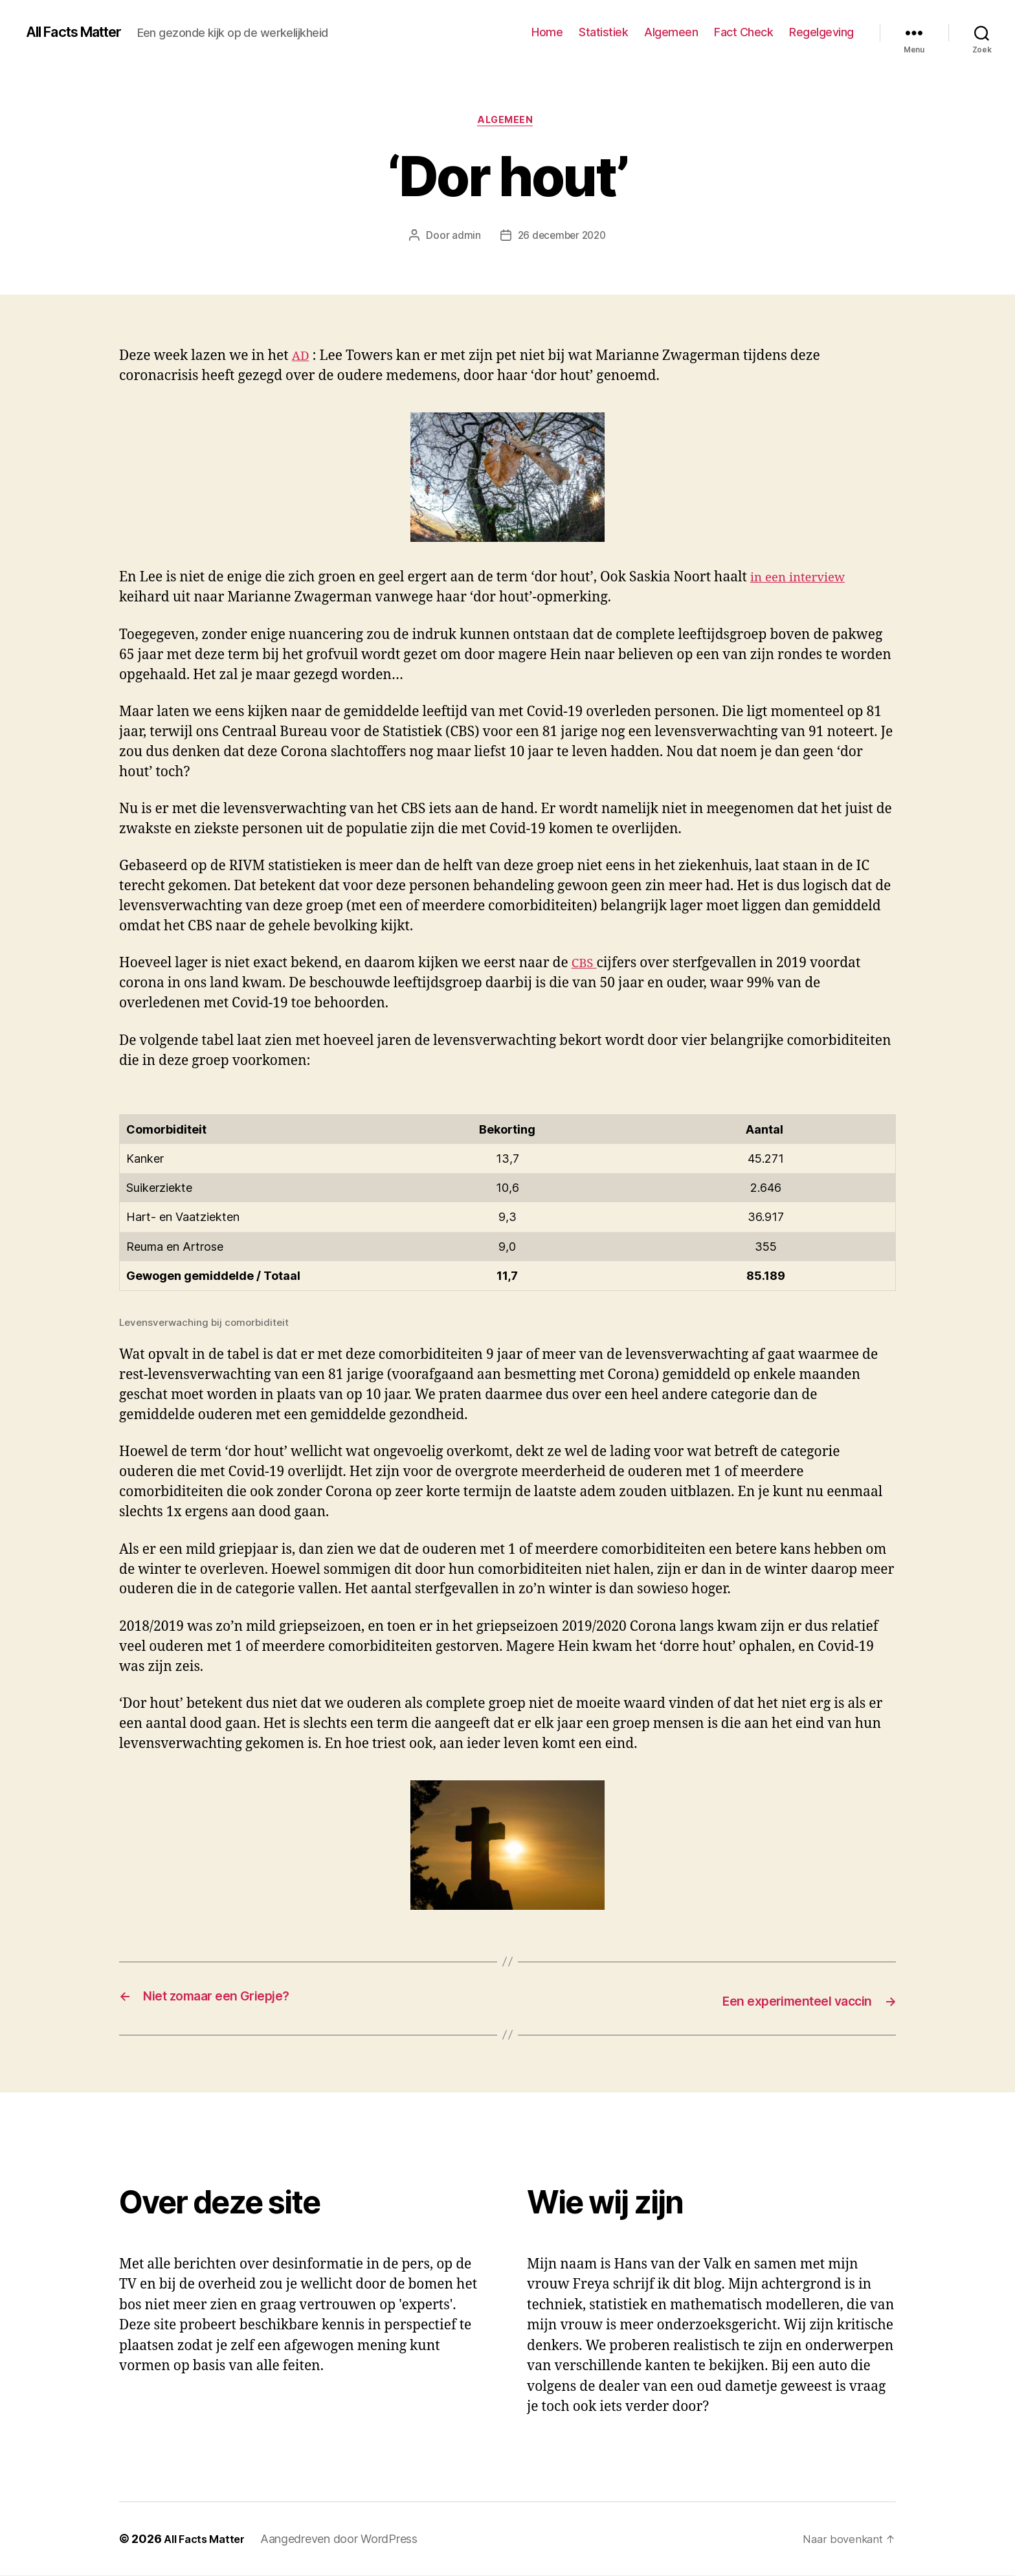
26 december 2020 (561, 237)
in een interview (803, 579)
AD (301, 358)
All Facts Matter (82, 32)
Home (547, 32)
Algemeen (671, 32)
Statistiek (603, 32)
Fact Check (743, 32)
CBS (585, 965)
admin (463, 237)
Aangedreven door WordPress (346, 2539)
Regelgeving (821, 32)
